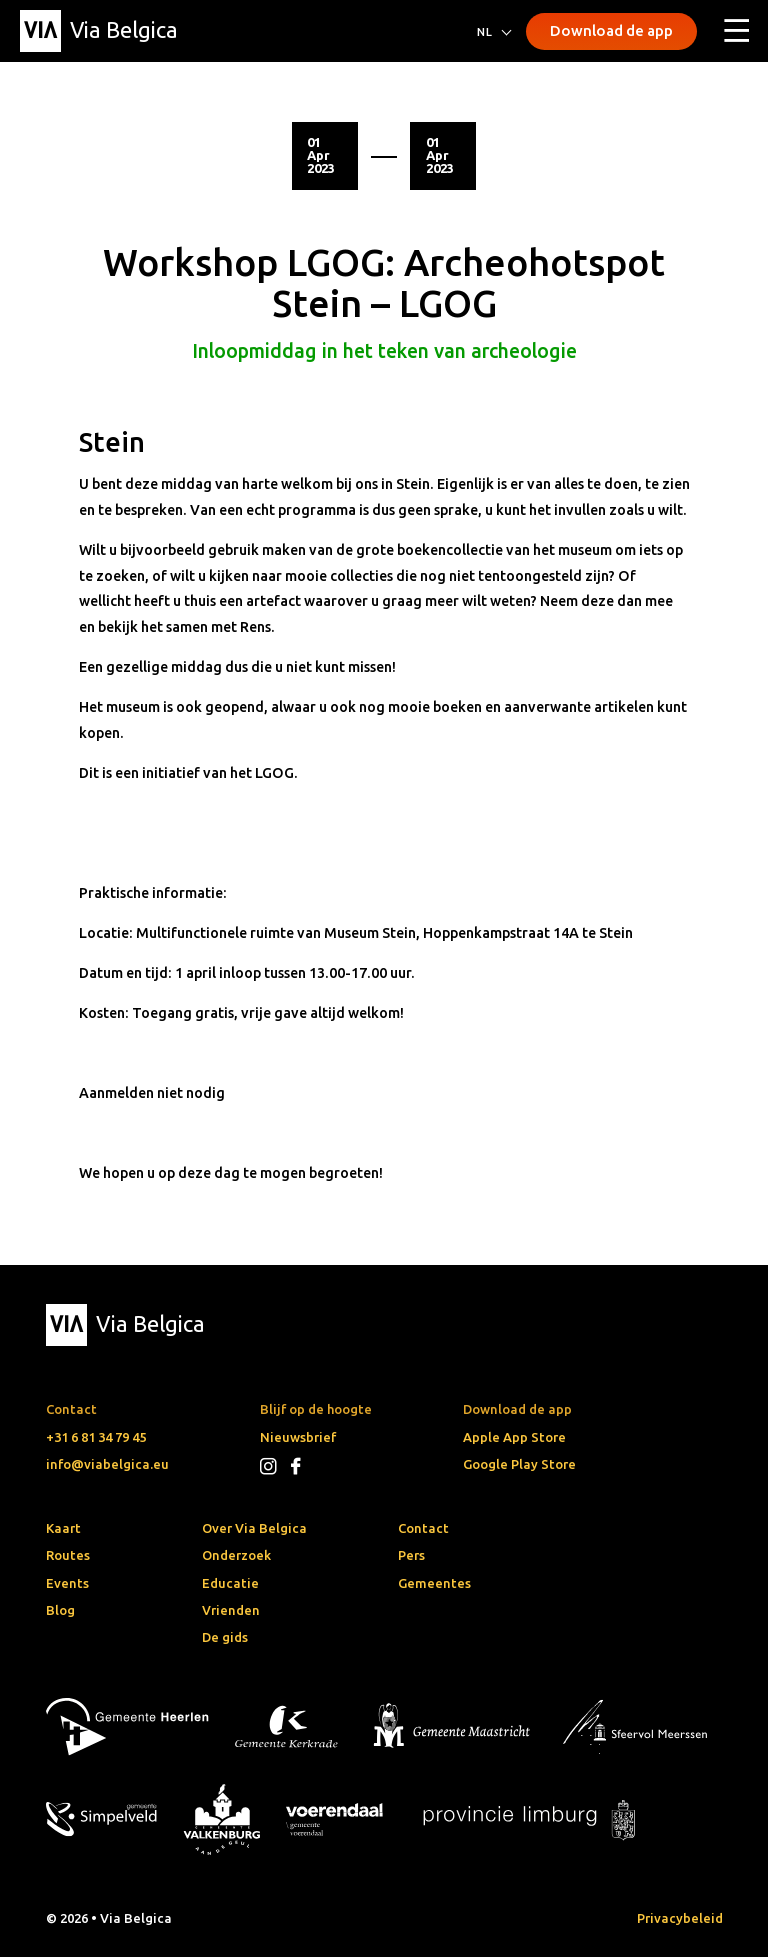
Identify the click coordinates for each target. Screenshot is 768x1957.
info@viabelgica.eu (107, 1464)
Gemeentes (434, 1583)
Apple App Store (514, 1437)
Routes (68, 1555)
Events (67, 1583)
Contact (423, 1528)
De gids (225, 1637)
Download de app (611, 30)
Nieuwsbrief (298, 1437)
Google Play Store (519, 1464)
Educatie (230, 1583)
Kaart (63, 1528)
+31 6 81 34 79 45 (96, 1437)
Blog (60, 1610)
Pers (411, 1555)
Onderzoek (236, 1555)
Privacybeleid (680, 1918)
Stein (112, 442)
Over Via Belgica (254, 1528)
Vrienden (231, 1610)
